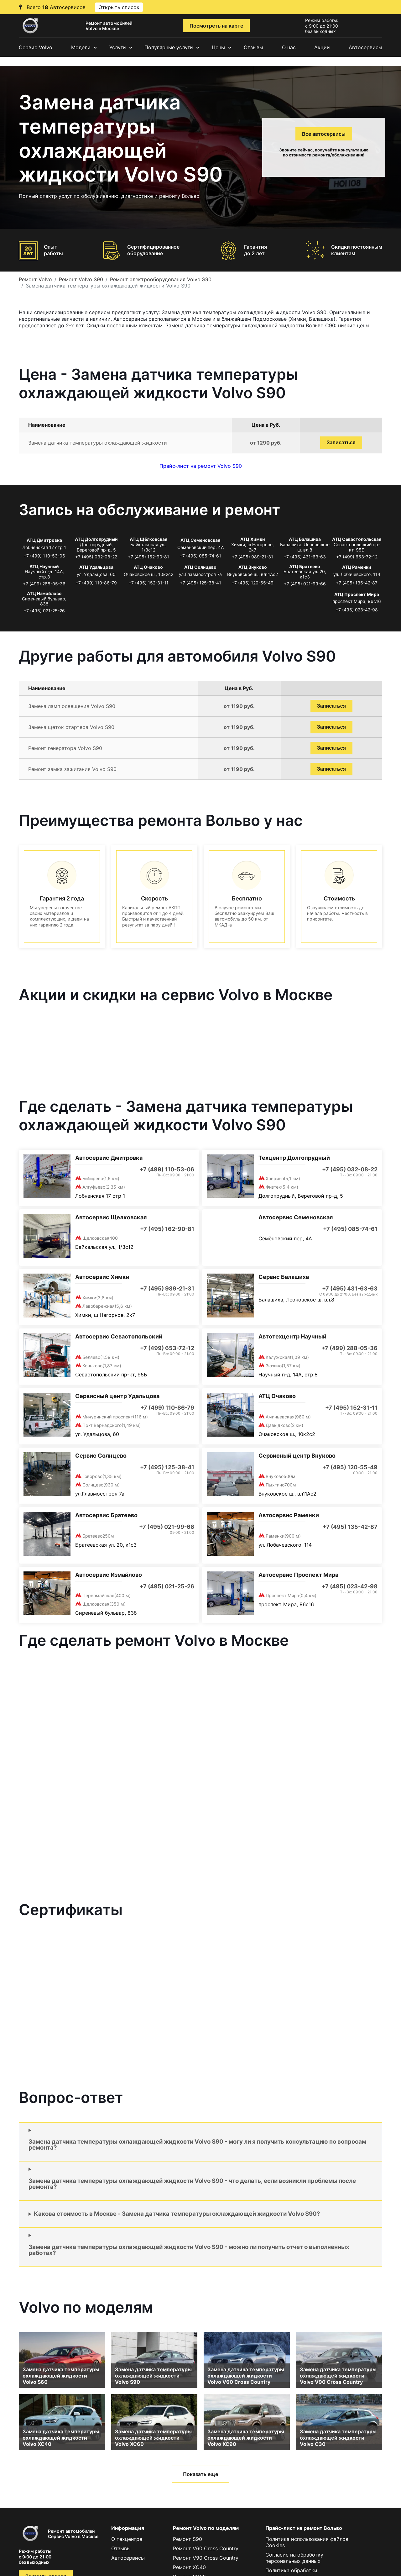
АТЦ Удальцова (96, 567)
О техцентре (126, 2539)
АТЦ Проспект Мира (356, 594)
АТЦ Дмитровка (44, 540)
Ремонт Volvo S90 (81, 279)
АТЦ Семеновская (200, 540)
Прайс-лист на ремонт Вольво (303, 2528)
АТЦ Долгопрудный (96, 539)
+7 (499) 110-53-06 (44, 555)
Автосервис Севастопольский (118, 1336)
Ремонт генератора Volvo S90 (65, 748)
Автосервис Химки (102, 1277)
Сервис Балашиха (283, 1277)
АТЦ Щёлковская (148, 539)
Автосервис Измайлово (108, 1574)
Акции (322, 47)
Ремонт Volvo (35, 279)
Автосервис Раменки (288, 1515)
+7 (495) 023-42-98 (357, 609)
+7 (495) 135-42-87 (357, 582)
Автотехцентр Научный (292, 1336)
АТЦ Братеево (304, 566)
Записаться (341, 442)
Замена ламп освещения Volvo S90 (71, 706)
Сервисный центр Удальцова (117, 1396)
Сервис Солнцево (101, 1455)
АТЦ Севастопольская (356, 539)
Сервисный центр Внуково (297, 1455)
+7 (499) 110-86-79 (96, 582)
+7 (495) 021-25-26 (44, 610)
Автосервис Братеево (106, 1515)
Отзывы (253, 47)
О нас (289, 47)
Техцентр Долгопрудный (294, 1157)
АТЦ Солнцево (200, 567)
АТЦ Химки (252, 539)
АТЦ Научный (44, 566)
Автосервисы (365, 47)
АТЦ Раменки (356, 567)
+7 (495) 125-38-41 (200, 582)
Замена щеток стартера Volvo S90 (71, 727)
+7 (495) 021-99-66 (305, 583)
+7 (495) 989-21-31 (252, 556)
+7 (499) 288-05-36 (44, 583)
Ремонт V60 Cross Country (205, 2548)
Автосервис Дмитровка (109, 1157)
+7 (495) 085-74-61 (200, 555)
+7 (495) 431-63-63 (305, 556)
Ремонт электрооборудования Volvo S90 (160, 279)
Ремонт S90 (187, 2539)
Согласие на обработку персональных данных (294, 2558)
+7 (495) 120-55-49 (252, 582)
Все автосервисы (324, 134)
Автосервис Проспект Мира (298, 1574)
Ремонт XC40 (189, 2567)
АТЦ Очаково (148, 567)
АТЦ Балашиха (305, 539)
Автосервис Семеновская (295, 1217)
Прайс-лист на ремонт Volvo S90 (200, 466)
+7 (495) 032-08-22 (96, 556)
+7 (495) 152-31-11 (148, 582)
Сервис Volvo (35, 47)
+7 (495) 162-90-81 (148, 556)
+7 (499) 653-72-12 (357, 556)
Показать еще (200, 2474)
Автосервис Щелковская (111, 1217)
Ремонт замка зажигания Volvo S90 (72, 769)
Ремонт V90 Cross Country (205, 2558)
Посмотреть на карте (216, 26)
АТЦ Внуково (252, 567)
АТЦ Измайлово (44, 593)
